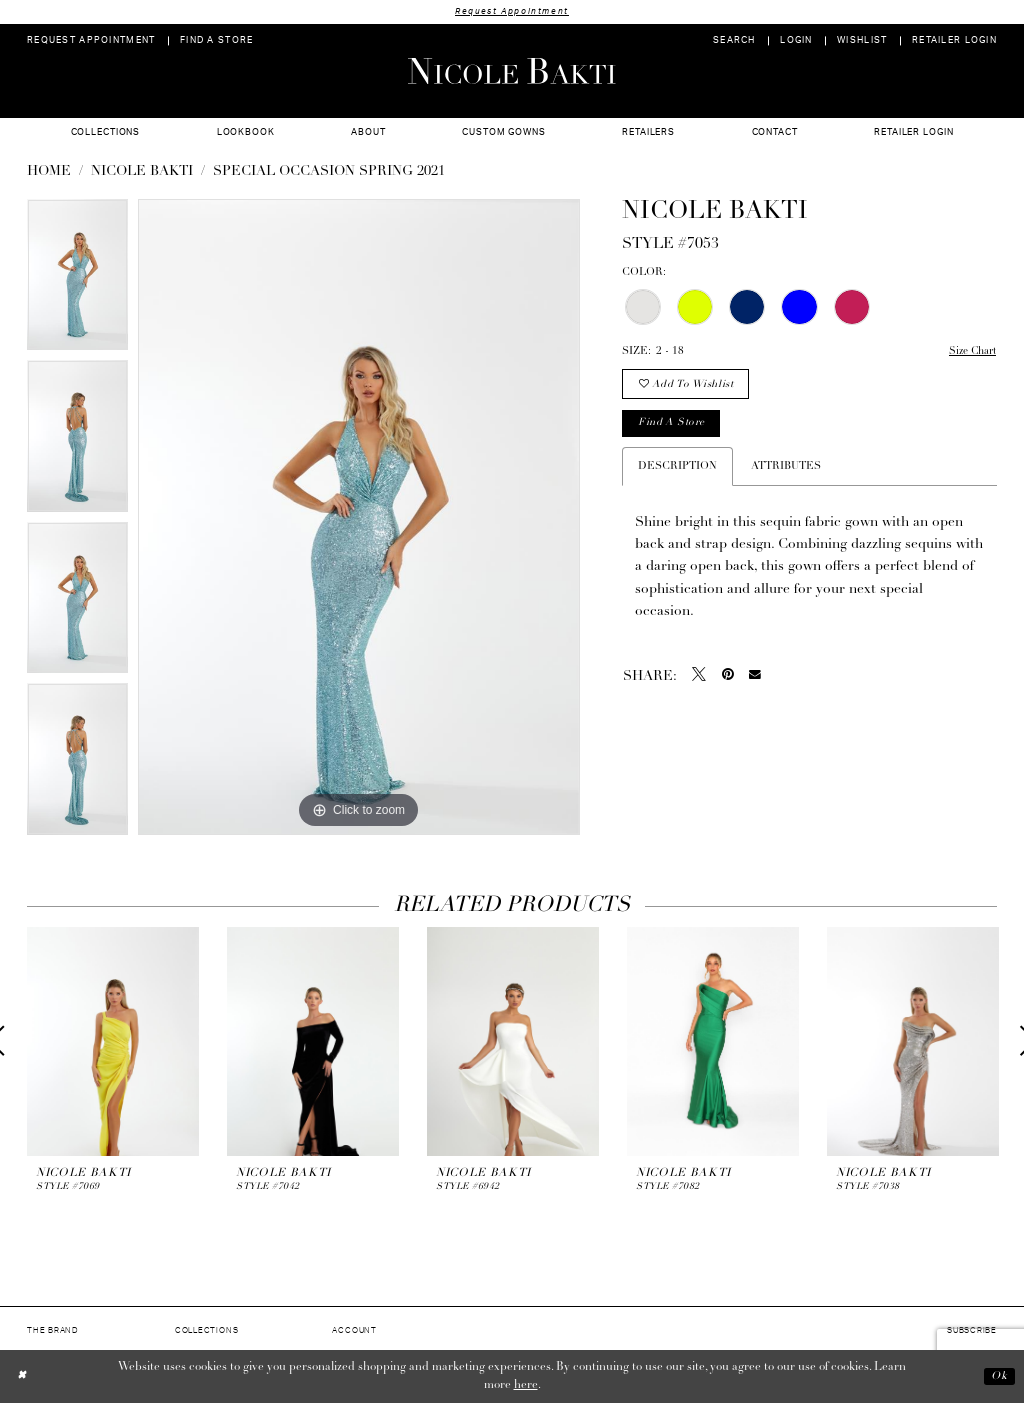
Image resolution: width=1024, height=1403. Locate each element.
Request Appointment (512, 11)
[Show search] (734, 41)
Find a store (673, 426)
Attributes (786, 469)
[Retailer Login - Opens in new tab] (955, 41)
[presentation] (113, 1041)
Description (677, 469)
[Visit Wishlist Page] (862, 41)
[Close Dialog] (22, 1376)
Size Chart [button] (970, 352)
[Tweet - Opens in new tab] (699, 679)
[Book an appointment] (91, 41)
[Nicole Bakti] (512, 71)
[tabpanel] (77, 281)
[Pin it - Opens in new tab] (728, 679)
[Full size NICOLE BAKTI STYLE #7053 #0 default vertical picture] (359, 518)
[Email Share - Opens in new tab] (755, 679)
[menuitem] (91, 41)
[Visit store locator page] (217, 41)
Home (49, 172)
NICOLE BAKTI (142, 172)
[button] (796, 41)
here (526, 1386)
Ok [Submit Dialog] (998, 1377)
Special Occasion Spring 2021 (329, 172)
